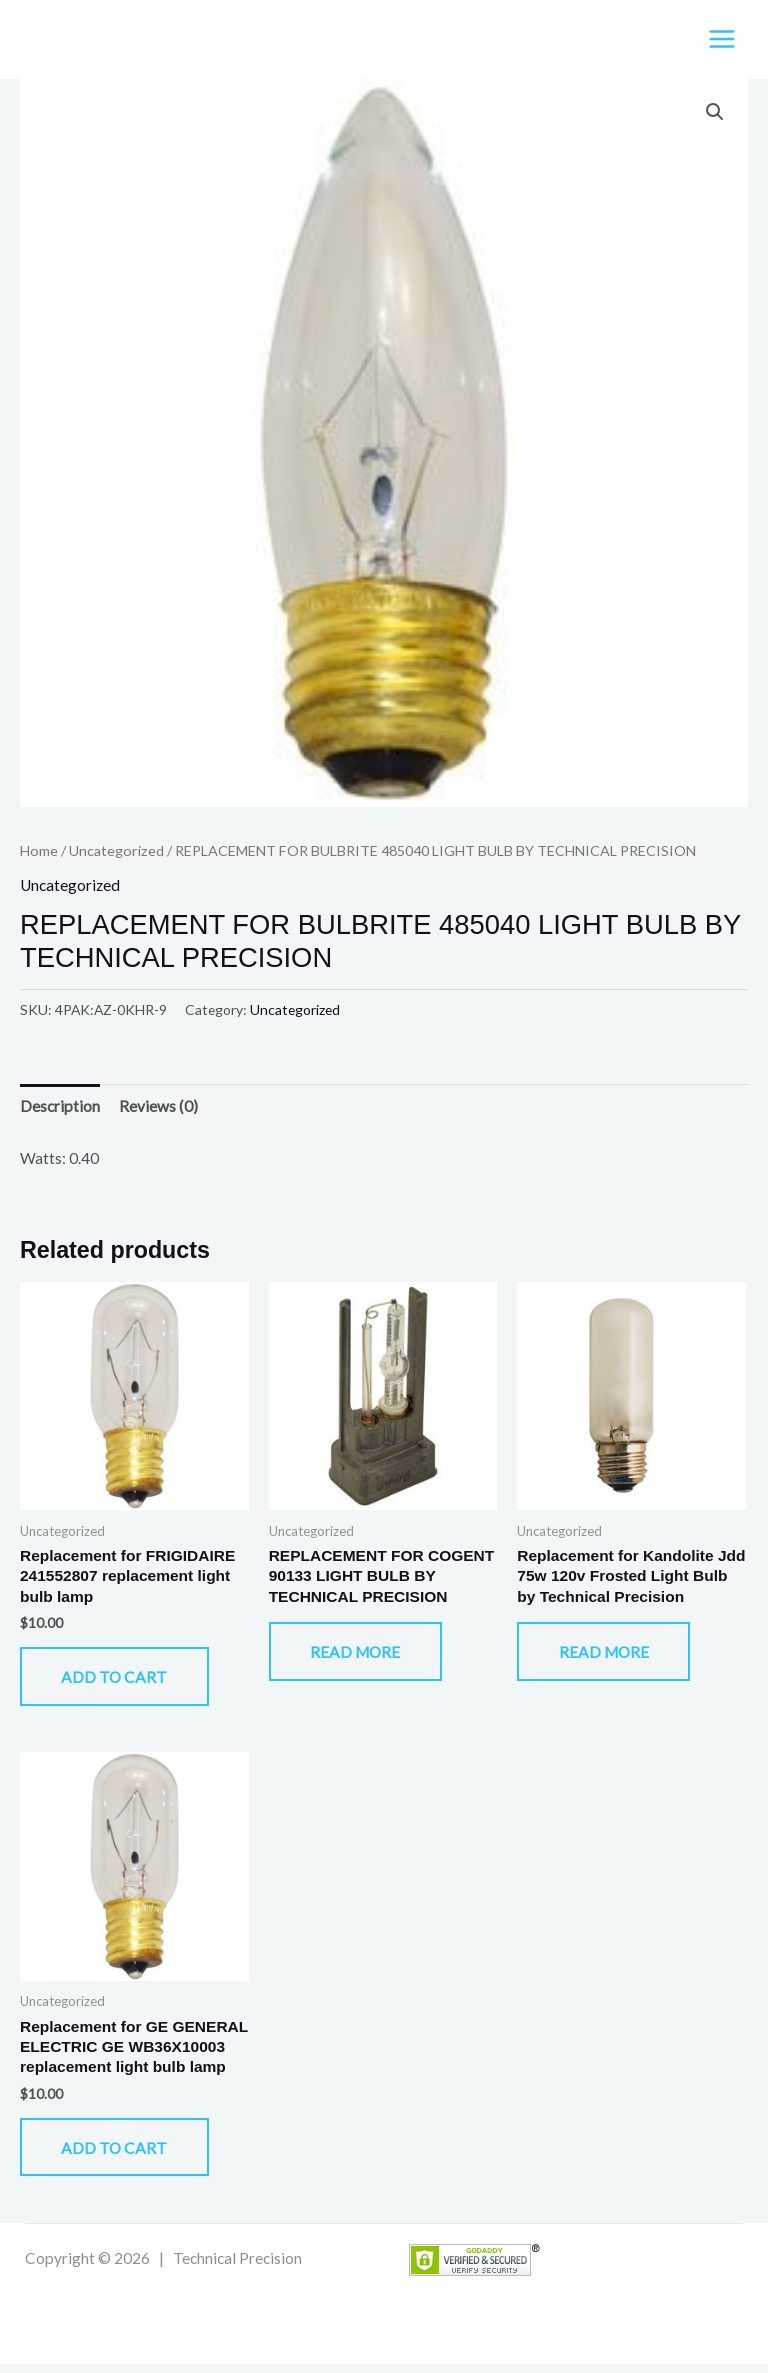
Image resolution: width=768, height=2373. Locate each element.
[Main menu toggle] (722, 40)
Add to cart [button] (120, 1681)
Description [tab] (60, 1108)
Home (39, 851)
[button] (715, 114)
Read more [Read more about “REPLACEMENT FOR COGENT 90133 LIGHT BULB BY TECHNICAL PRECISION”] (361, 1656)
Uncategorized (116, 851)
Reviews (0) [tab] (158, 1108)
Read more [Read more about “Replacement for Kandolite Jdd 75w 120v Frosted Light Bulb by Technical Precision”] (609, 1656)
